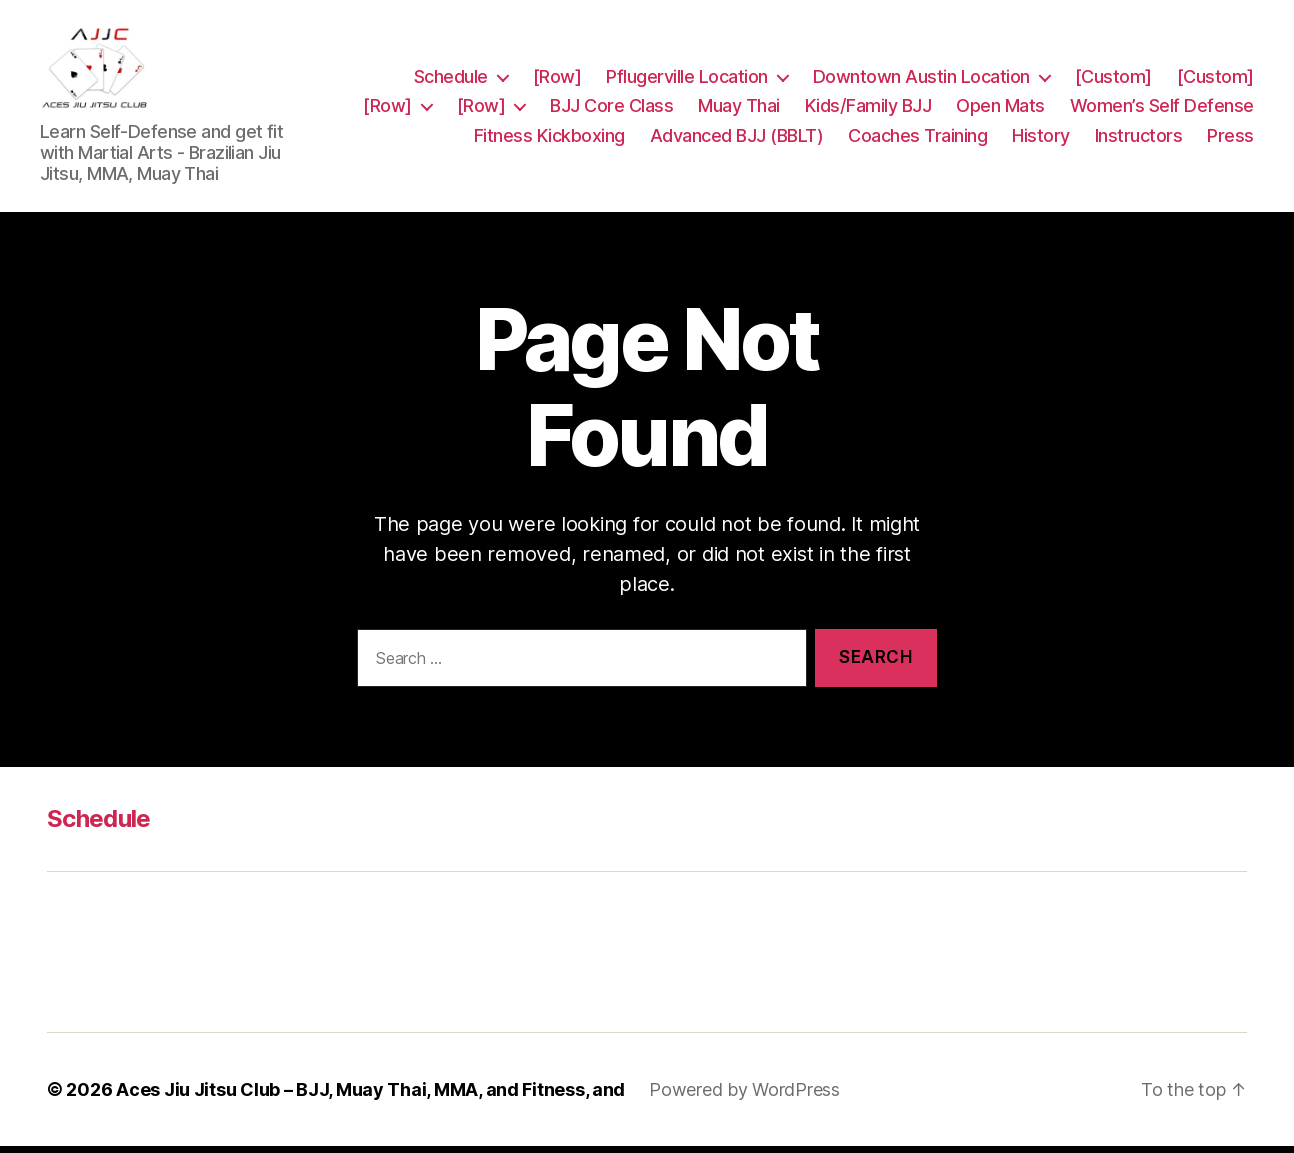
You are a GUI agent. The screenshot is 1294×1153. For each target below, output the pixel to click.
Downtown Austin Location (921, 64)
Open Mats (1209, 94)
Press (1230, 153)
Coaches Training (1101, 124)
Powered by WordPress (744, 1096)
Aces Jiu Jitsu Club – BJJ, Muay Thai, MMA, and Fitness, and (370, 1096)
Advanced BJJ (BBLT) (921, 124)
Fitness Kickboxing (733, 124)
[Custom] (1113, 64)
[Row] (557, 64)
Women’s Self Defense (541, 124)
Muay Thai (948, 94)
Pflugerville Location (687, 64)
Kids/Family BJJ (1077, 94)
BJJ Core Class (820, 94)
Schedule (451, 64)
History (1225, 124)
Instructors (1139, 153)
